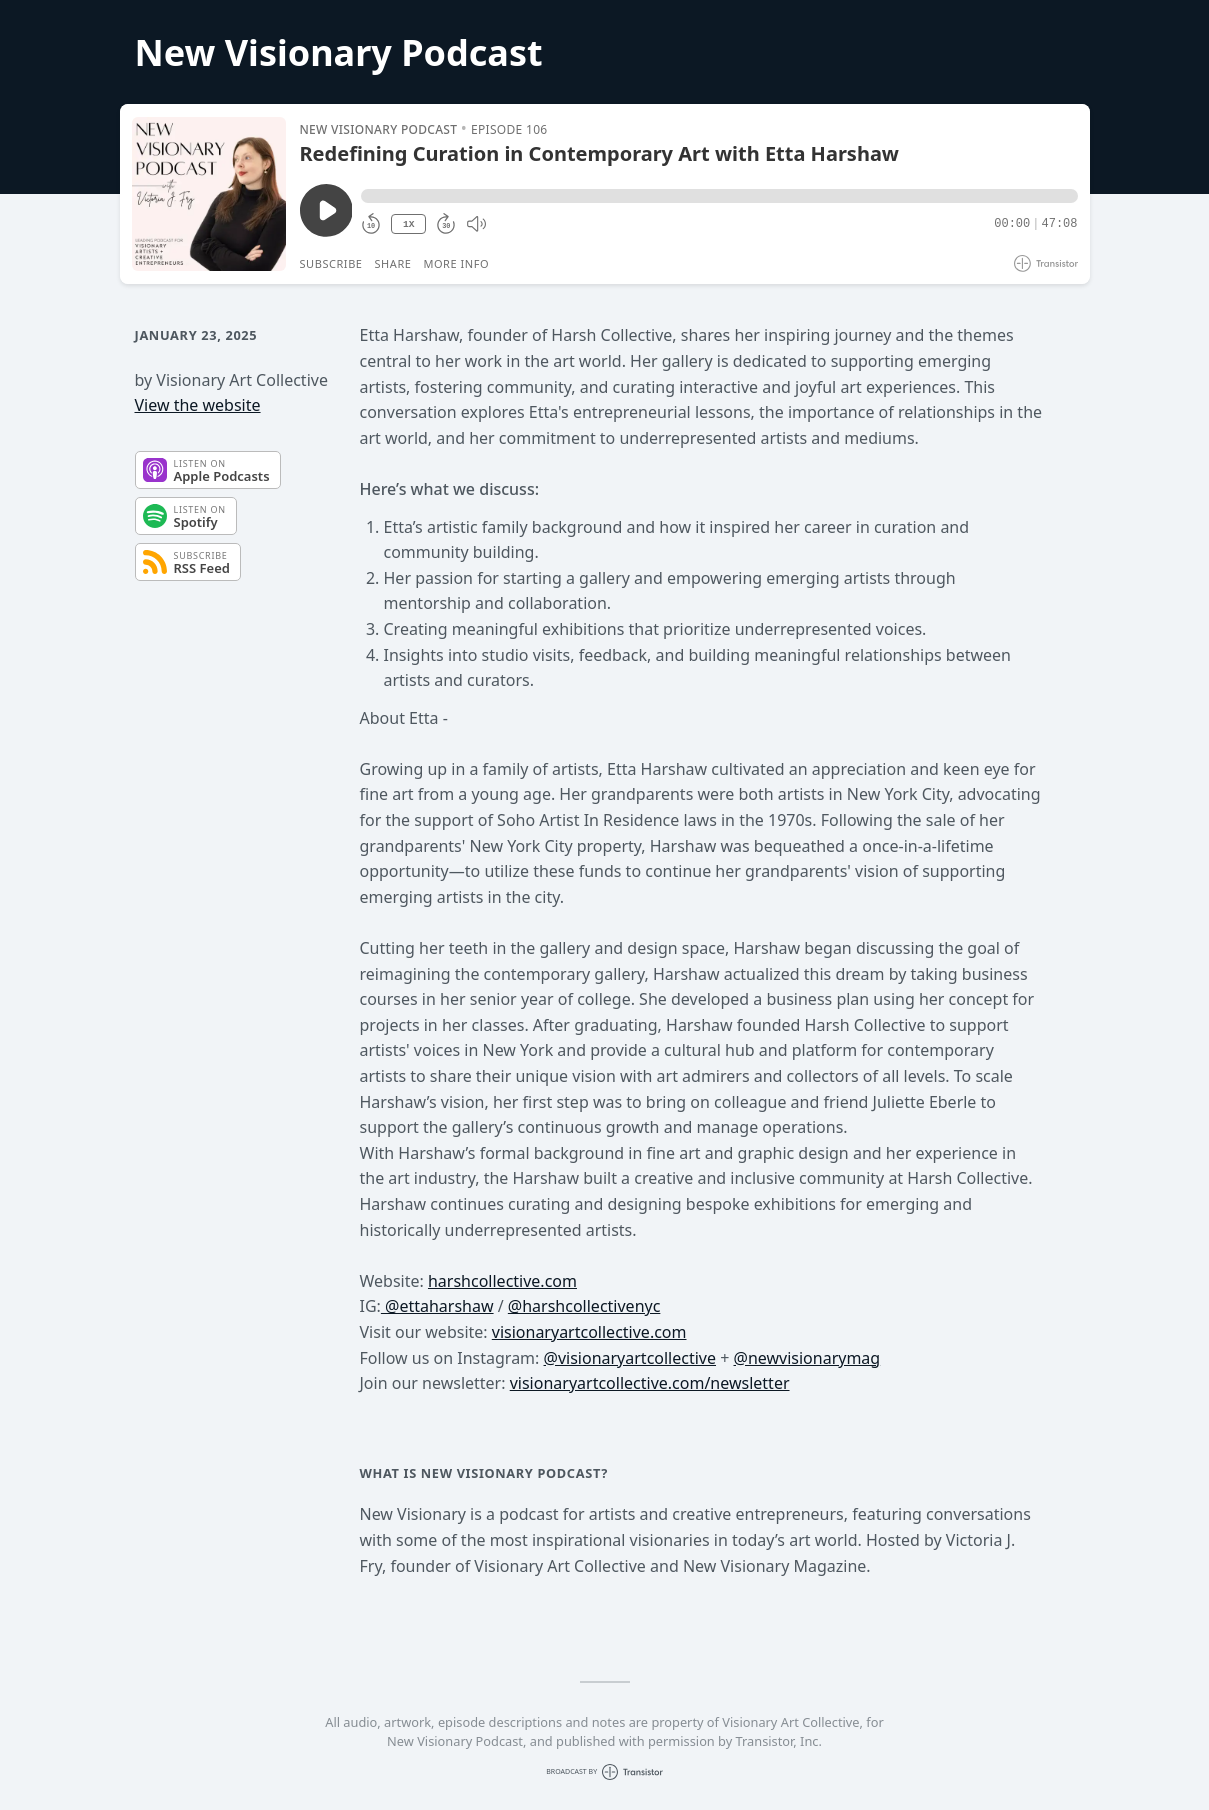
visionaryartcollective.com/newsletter (650, 1383)
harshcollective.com (502, 1281)
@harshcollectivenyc (584, 1306)
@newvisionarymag (807, 1358)
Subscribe (331, 263)
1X (409, 224)
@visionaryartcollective (630, 1358)
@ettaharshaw (437, 1306)
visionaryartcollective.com (589, 1332)
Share (393, 263)
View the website (198, 405)
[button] (719, 196)
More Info (456, 263)
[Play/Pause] (209, 194)
